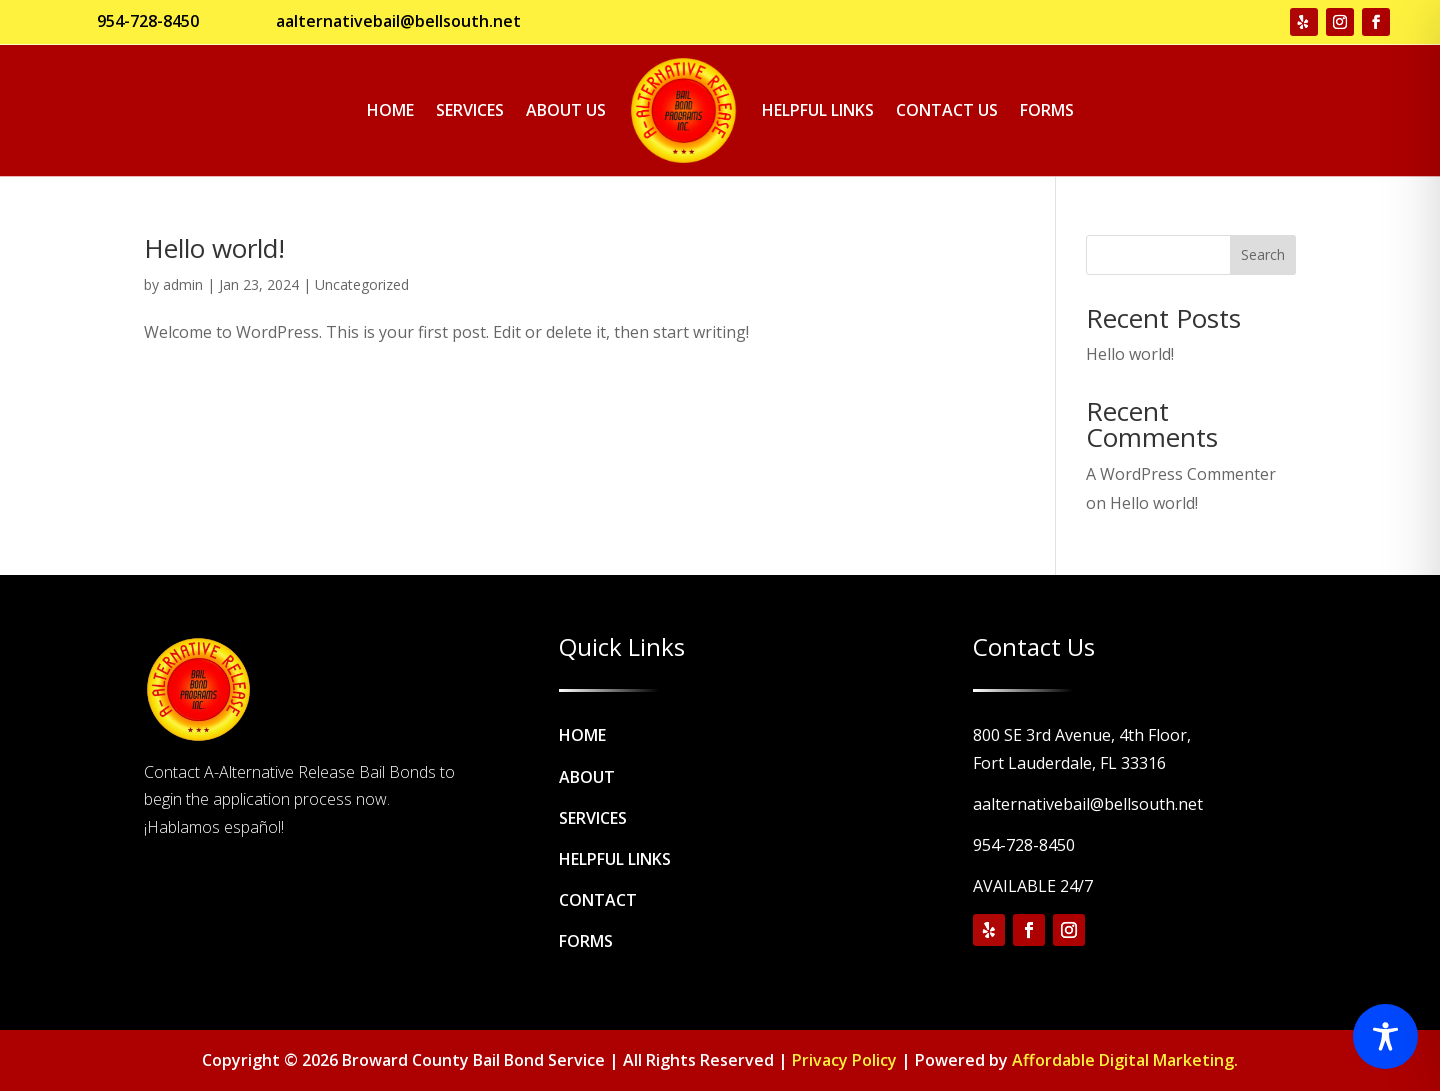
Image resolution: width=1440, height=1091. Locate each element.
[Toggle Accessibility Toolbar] (1385, 1036)
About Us (566, 110)
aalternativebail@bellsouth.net (398, 21)
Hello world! (214, 248)
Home (390, 110)
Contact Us (947, 110)
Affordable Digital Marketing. (1125, 1060)
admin (183, 284)
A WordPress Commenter (1181, 474)
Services (470, 110)
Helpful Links (818, 110)
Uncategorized (362, 284)
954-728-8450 (148, 21)
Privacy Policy (844, 1060)
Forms (1047, 110)
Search (1263, 254)
